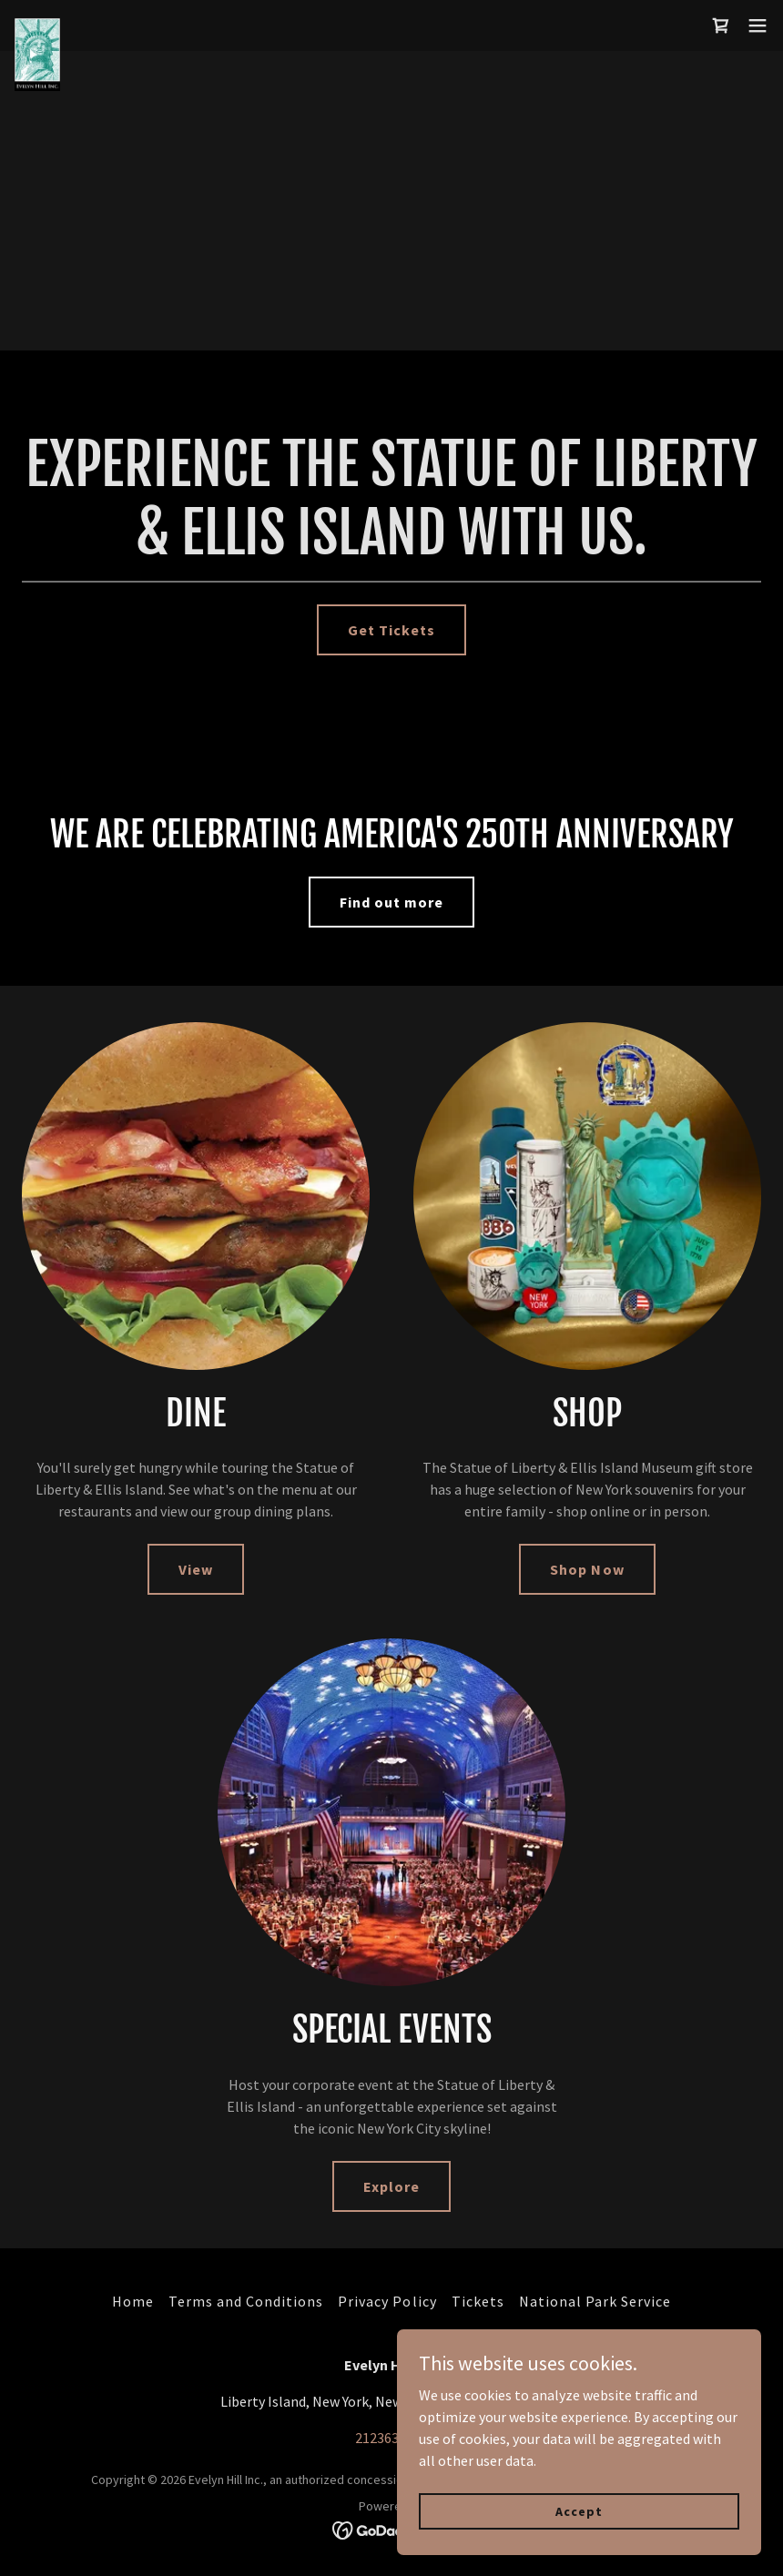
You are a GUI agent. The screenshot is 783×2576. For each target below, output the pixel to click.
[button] (757, 25)
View (195, 1569)
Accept (578, 2510)
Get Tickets (391, 630)
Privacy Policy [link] (387, 2301)
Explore (391, 2186)
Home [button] (133, 2301)
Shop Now (587, 1569)
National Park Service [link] (595, 2301)
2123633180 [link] (391, 2438)
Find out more (391, 902)
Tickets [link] (478, 2301)
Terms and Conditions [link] (245, 2301)
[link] (37, 25)
